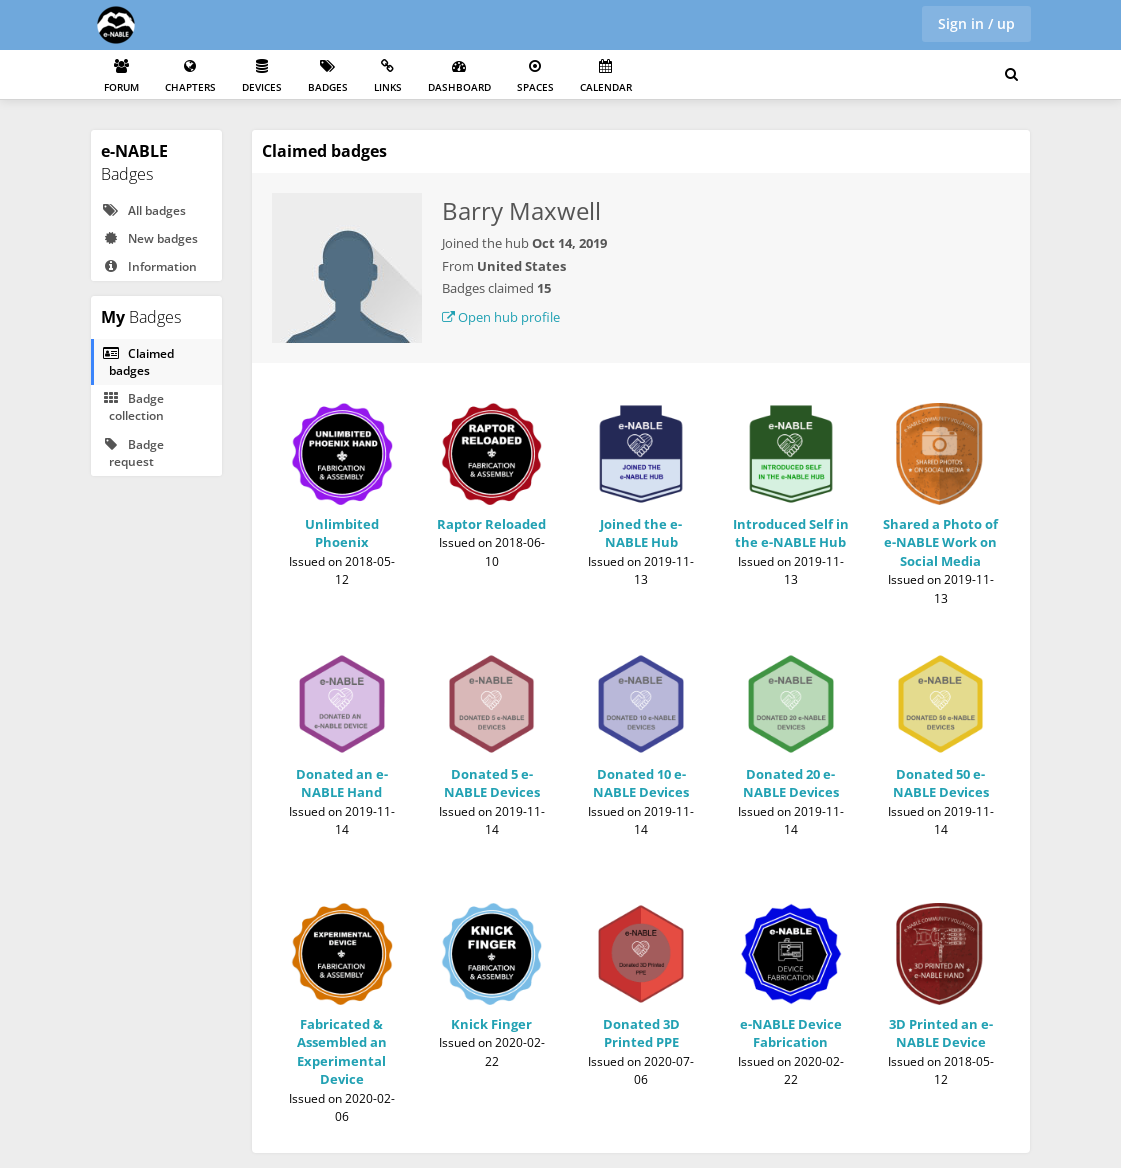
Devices (262, 76)
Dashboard (459, 76)
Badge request (133, 453)
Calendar (606, 76)
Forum (121, 76)
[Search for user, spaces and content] (1011, 75)
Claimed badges (138, 362)
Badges (328, 76)
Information (149, 266)
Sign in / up (976, 23)
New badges (150, 238)
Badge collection (133, 407)
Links (388, 76)
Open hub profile (501, 317)
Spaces (535, 76)
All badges (144, 210)
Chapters (190, 76)
